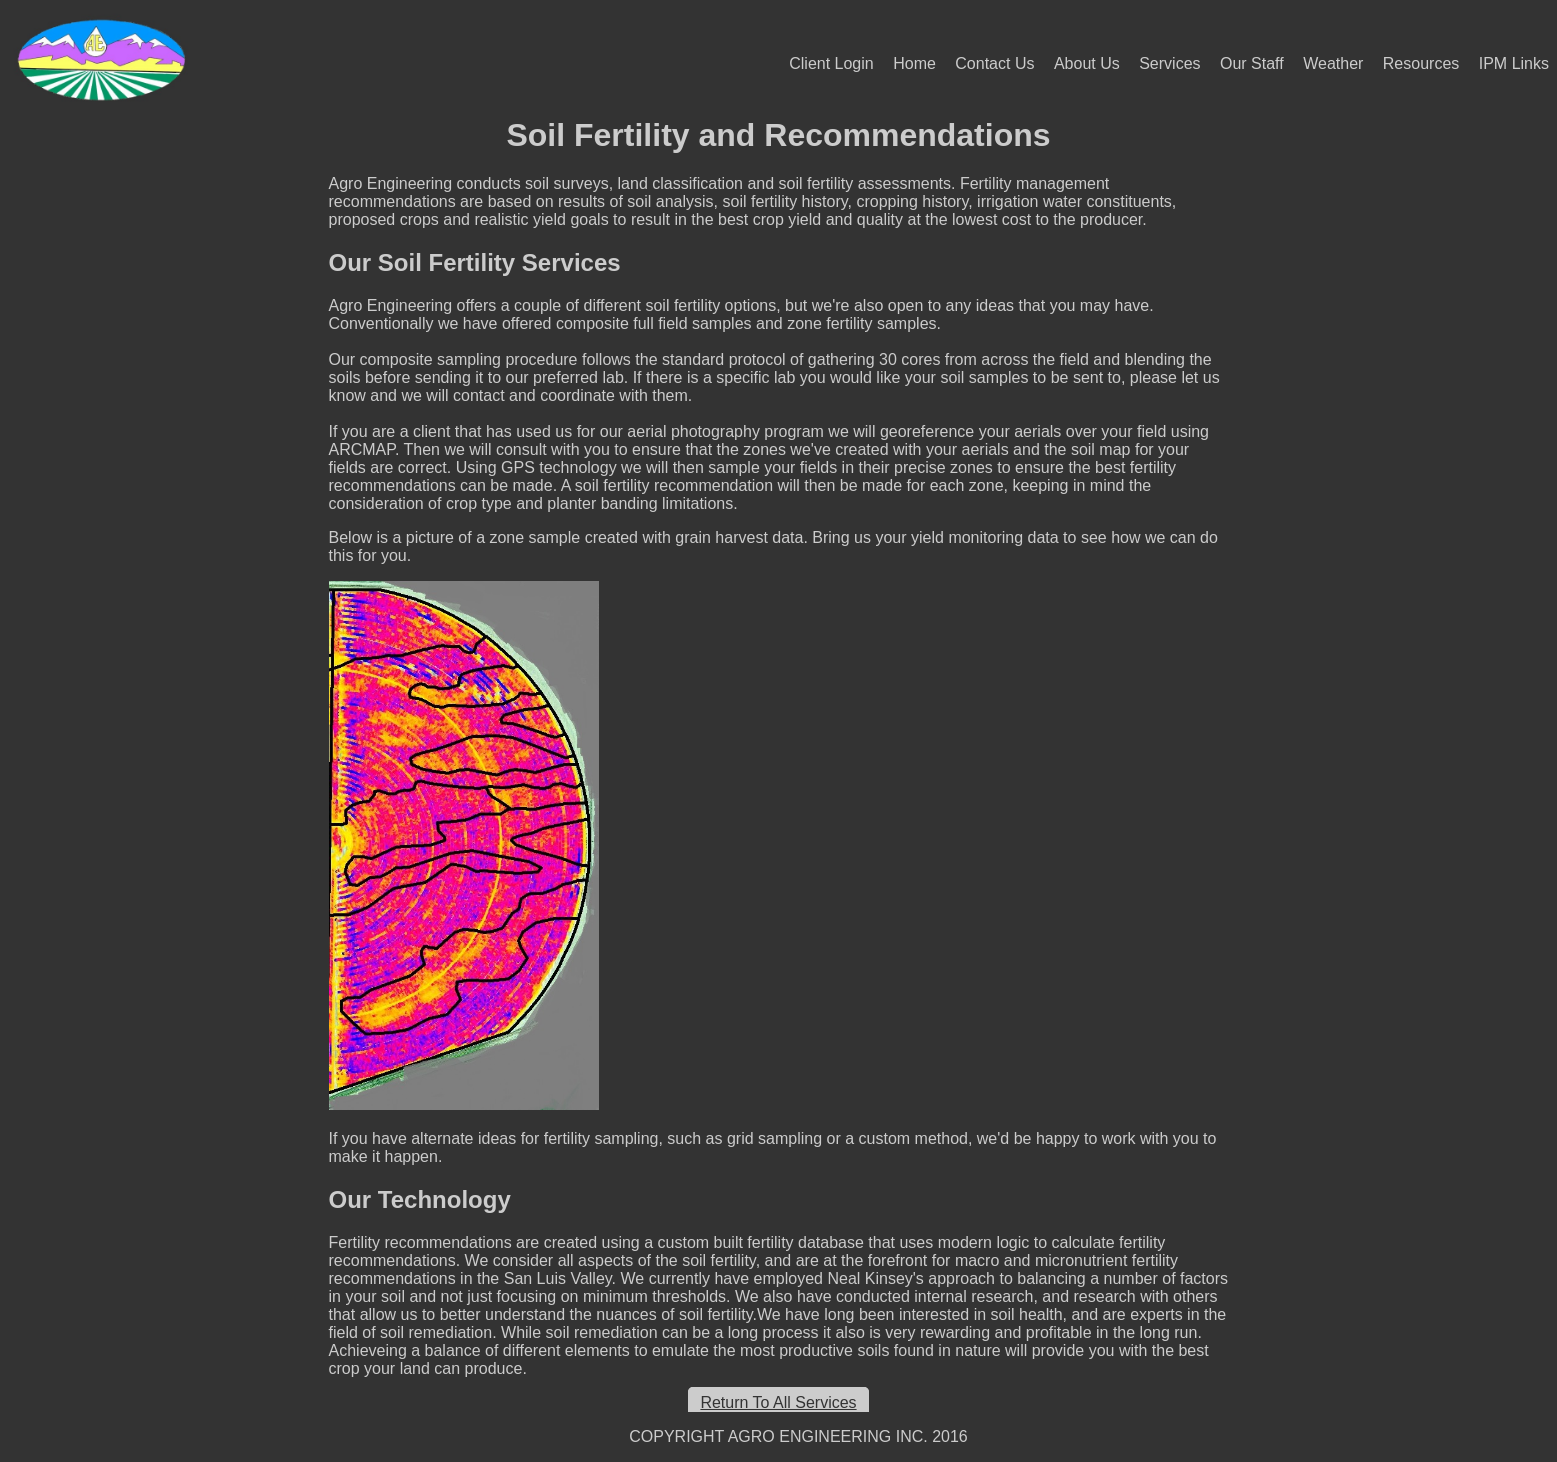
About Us (1087, 63)
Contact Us (994, 63)
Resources (1421, 63)
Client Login (831, 63)
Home (914, 63)
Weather (1333, 63)
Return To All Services (778, 1402)
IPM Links (1514, 63)
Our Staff (1252, 63)
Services (1169, 63)
